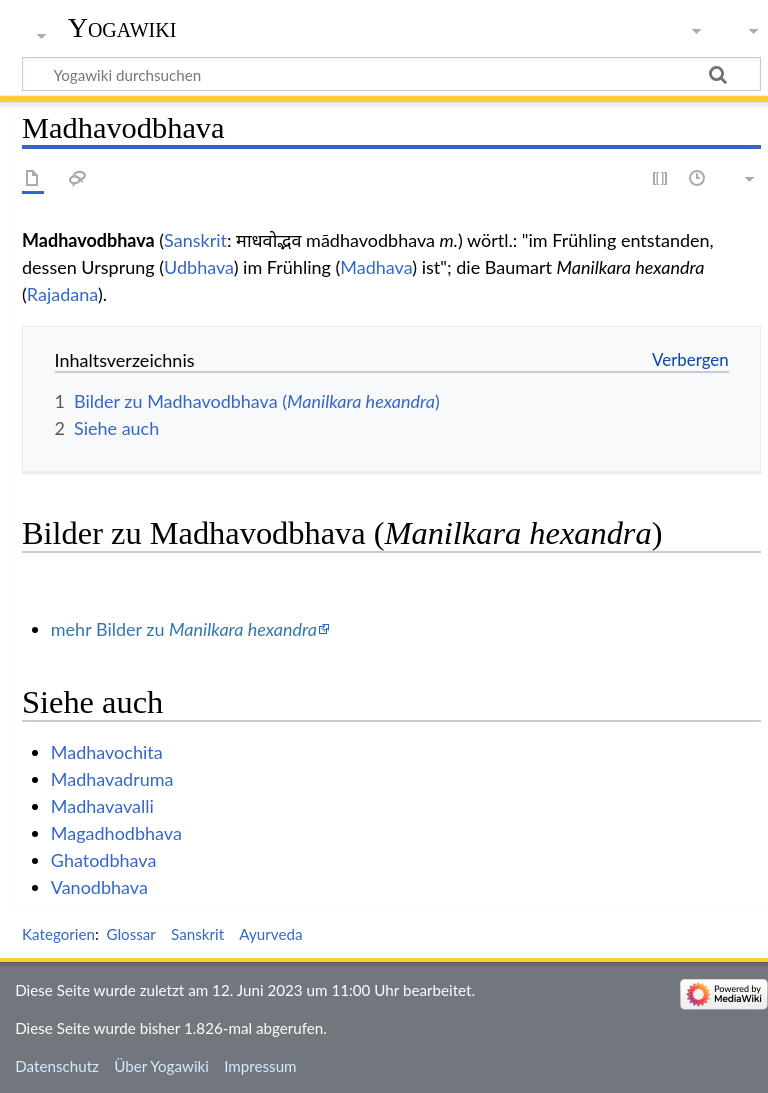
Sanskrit (195, 240)
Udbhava (199, 267)
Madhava (376, 267)
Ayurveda (270, 934)
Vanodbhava (99, 887)
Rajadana (62, 294)
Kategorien (58, 934)
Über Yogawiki (161, 1066)
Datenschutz (57, 1066)
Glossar (130, 934)
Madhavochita (107, 752)
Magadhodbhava (116, 833)
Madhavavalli (102, 806)
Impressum (260, 1066)
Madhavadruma (112, 779)
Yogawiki (122, 27)
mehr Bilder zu (184, 629)
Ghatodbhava (104, 860)
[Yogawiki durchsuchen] (391, 74)
